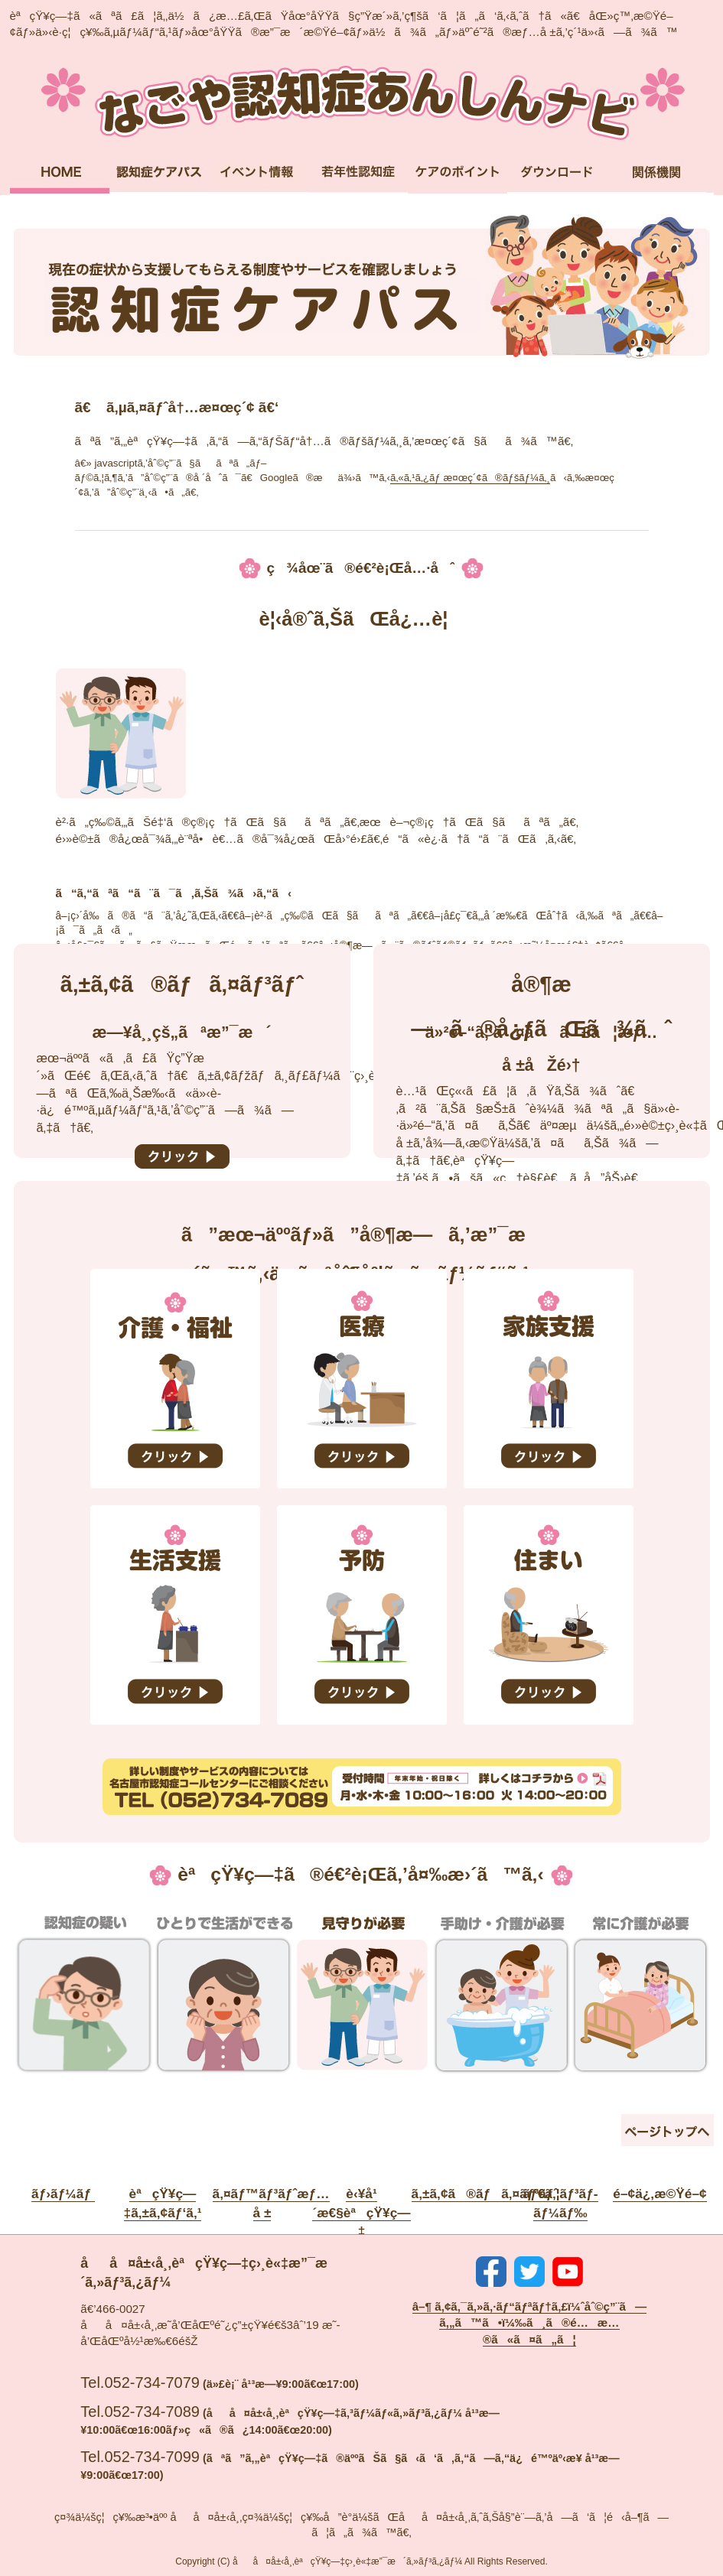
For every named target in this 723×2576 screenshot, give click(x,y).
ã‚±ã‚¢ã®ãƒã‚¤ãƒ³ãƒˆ (485, 2193)
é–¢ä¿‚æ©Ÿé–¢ (659, 2193)
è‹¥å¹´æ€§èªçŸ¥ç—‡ (361, 2212)
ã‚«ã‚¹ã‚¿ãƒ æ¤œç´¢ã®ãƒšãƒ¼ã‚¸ (470, 477)
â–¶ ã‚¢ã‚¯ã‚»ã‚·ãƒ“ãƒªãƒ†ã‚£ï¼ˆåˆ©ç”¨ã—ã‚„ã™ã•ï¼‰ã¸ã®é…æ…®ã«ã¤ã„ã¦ (529, 2323)
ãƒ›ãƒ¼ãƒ (63, 2193)
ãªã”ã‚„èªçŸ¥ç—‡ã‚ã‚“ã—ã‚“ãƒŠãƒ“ (361, 101)
